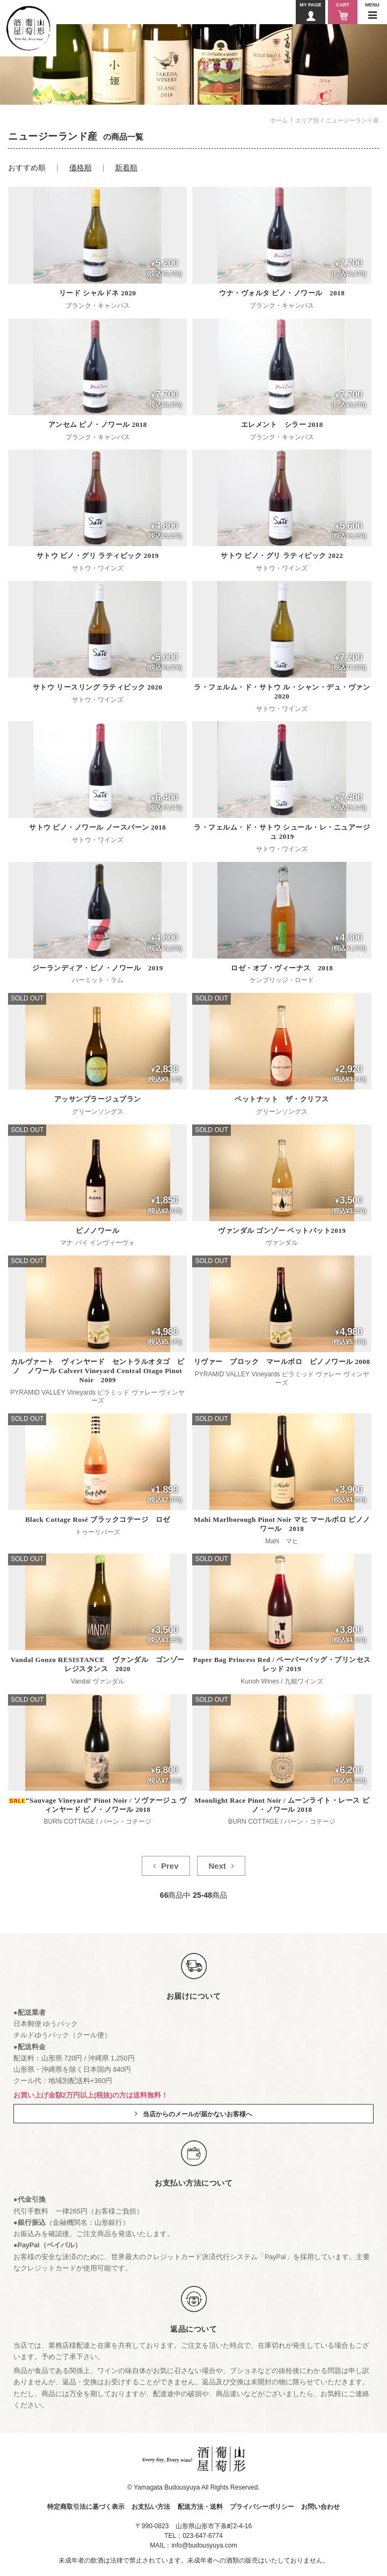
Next (217, 1865)
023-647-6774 (202, 2535)
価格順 (80, 167)
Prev (170, 1865)
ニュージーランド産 (352, 120)
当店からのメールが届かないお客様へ (197, 2114)
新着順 (126, 167)
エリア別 (307, 120)
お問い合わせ (320, 2506)
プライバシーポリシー (262, 2506)
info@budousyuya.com (204, 2545)
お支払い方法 (151, 2506)
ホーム (279, 120)
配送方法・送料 (200, 2506)
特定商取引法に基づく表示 (86, 2506)
